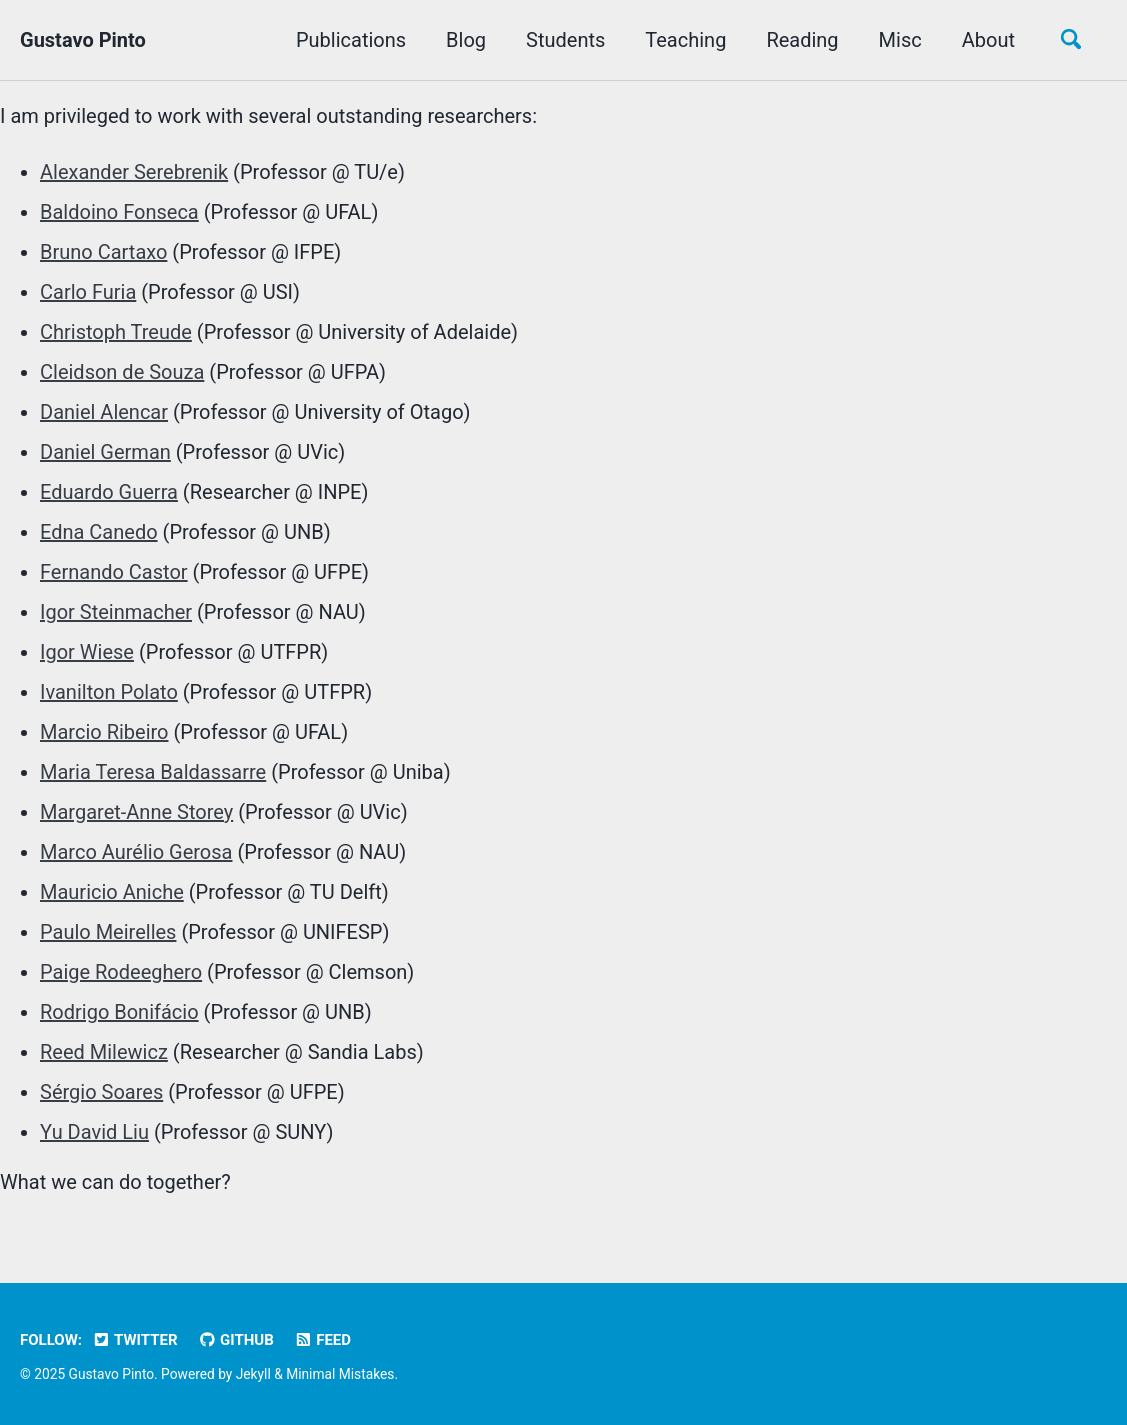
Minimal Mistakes (340, 1374)
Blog (466, 40)
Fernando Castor (114, 572)
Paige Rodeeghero (121, 972)
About (988, 40)
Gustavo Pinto (83, 40)
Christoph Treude (116, 332)
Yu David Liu (94, 1132)
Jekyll (253, 1374)
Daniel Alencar (104, 412)
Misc (900, 40)
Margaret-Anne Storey (136, 812)
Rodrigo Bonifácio (119, 1012)
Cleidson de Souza (122, 372)
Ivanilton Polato (109, 692)
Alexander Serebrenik (134, 172)
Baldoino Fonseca (119, 212)
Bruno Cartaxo (103, 252)
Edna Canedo (99, 532)
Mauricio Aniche (112, 892)
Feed (322, 1340)
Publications (351, 40)
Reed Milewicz (104, 1052)
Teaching (685, 40)
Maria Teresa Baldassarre (153, 772)
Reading (802, 40)
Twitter (135, 1340)
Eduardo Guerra (109, 492)
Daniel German (105, 452)
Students (565, 40)
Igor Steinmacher (116, 612)
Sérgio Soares (101, 1092)
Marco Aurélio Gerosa (136, 852)
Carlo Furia (88, 292)
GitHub (236, 1340)
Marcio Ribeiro (104, 732)
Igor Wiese (87, 652)
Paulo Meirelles (108, 932)
